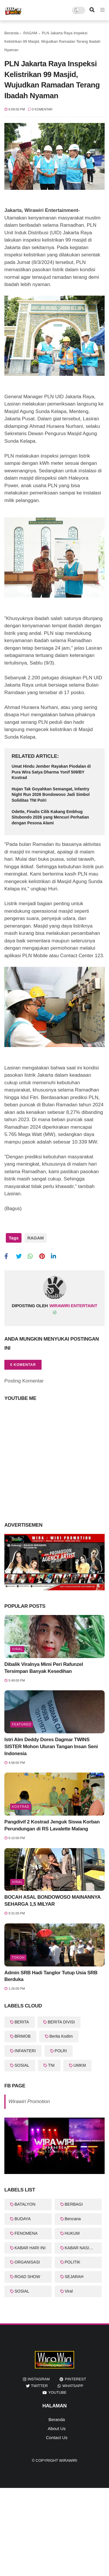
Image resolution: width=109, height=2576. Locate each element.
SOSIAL (22, 2065)
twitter (39, 2386)
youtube (57, 2392)
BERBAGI (74, 2204)
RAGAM (30, 33)
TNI (51, 2065)
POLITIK (73, 2262)
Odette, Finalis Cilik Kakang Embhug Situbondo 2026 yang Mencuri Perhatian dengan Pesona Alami (50, 817)
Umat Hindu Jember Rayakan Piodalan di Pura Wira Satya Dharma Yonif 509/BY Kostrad (51, 772)
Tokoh (18, 1957)
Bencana (73, 2218)
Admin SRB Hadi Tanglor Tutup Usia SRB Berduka (50, 1976)
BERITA (22, 2022)
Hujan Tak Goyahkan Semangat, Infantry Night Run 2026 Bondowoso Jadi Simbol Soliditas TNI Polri (51, 795)
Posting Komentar (24, 1381)
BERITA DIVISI (61, 2022)
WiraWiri (68, 2460)
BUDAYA (23, 2218)
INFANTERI (25, 2050)
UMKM (80, 2065)
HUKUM (72, 2233)
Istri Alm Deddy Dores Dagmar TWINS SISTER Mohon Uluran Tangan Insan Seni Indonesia (51, 1746)
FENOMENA (26, 2233)
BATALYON (25, 2204)
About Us (57, 2428)
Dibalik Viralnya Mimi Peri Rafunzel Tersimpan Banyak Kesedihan (43, 1668)
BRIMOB (23, 2036)
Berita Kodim (61, 2036)
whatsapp (72, 2386)
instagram (39, 2379)
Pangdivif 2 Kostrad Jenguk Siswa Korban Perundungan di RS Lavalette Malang (52, 1825)
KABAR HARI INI (30, 2247)
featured (21, 1724)
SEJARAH (74, 2276)
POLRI (61, 2050)
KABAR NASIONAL (82, 2247)
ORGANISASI (27, 2262)
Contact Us (56, 2437)
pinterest (75, 2379)
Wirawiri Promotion (29, 2101)
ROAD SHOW (27, 2276)
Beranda (11, 33)
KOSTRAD (20, 1806)
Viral (17, 1649)
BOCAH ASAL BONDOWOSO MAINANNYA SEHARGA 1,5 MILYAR (52, 1900)
